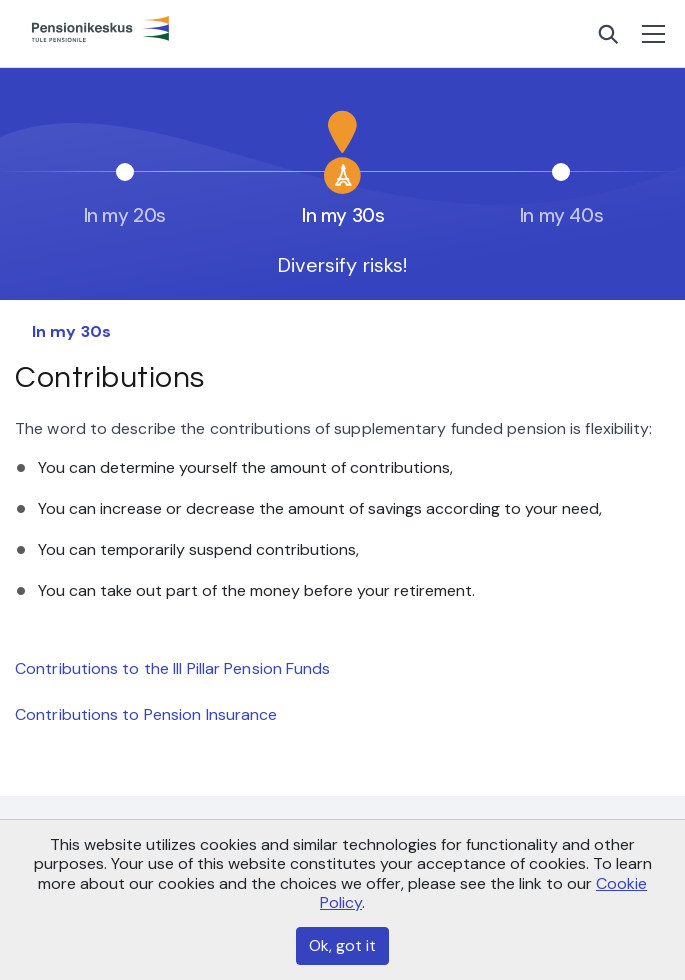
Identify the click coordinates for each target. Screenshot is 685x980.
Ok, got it (342, 945)
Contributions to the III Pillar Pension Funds (173, 668)
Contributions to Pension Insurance (146, 714)
